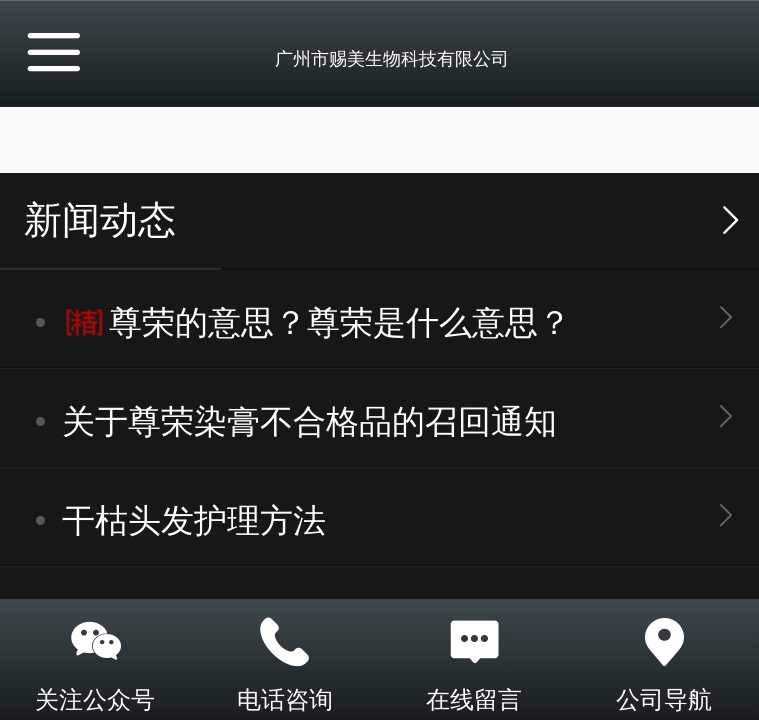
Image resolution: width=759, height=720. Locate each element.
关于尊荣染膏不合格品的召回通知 (309, 421)
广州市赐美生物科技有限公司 (392, 59)
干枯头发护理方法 (194, 520)
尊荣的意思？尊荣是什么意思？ (340, 322)
